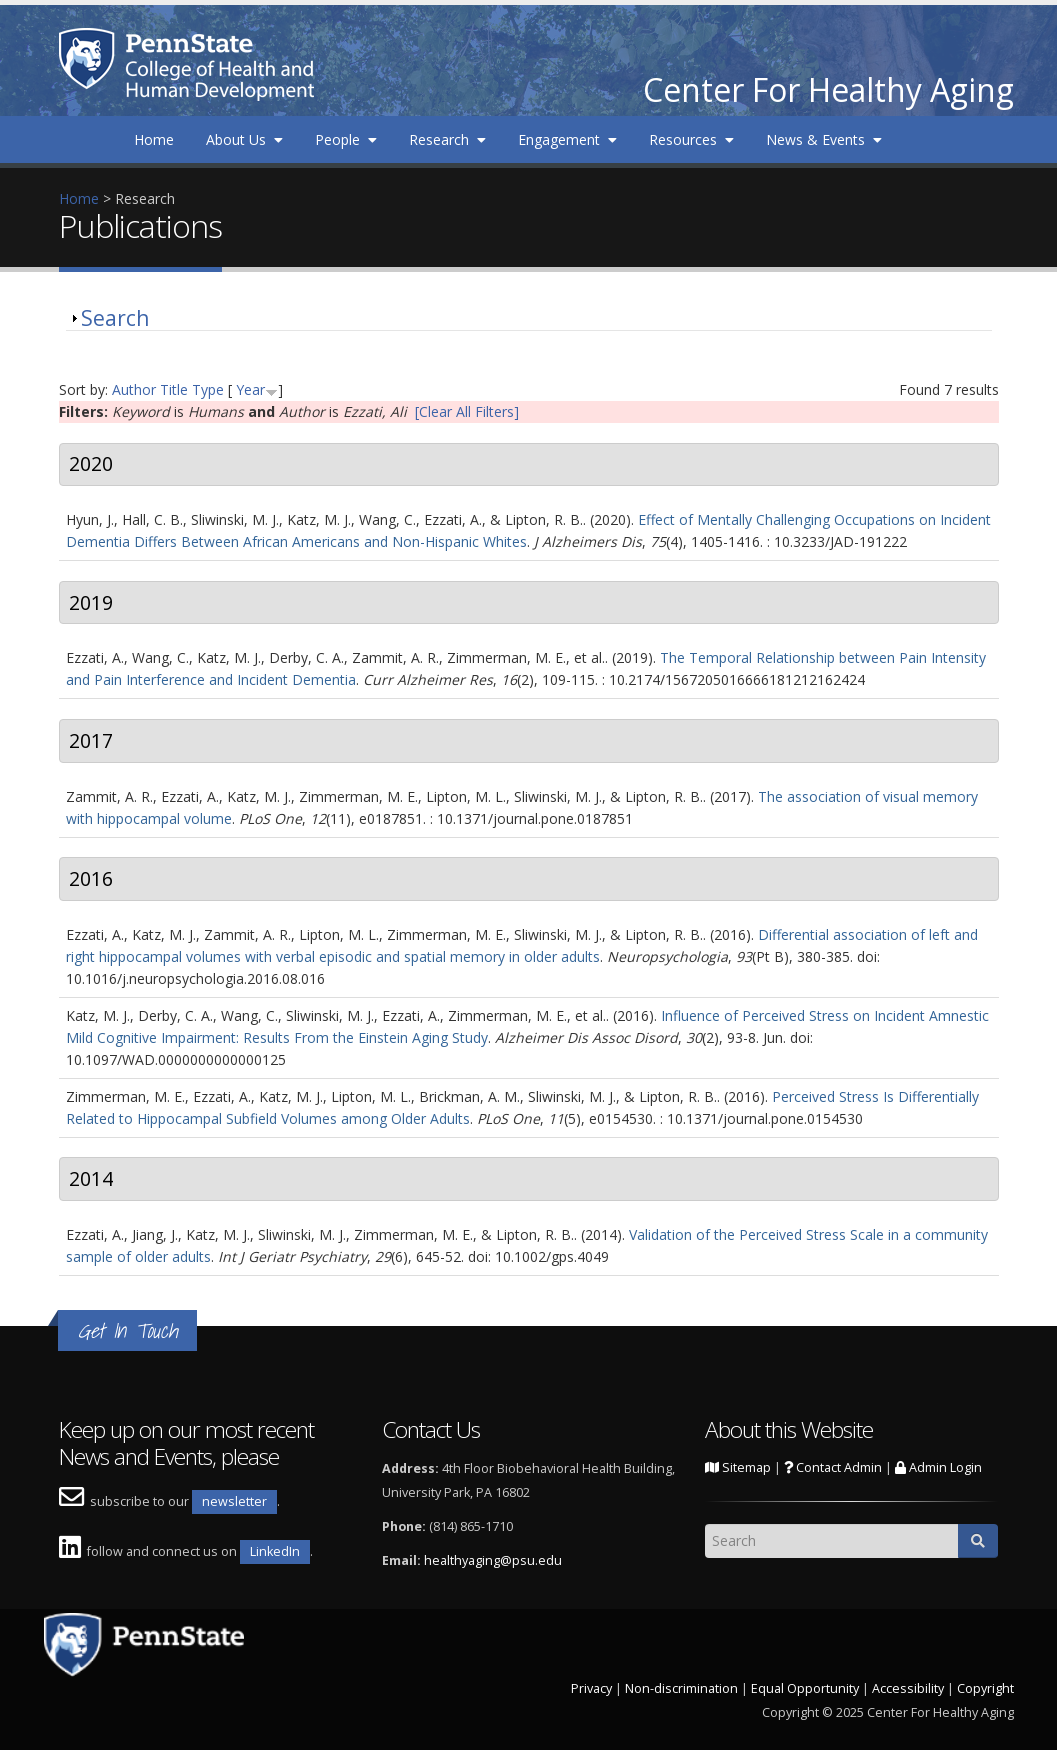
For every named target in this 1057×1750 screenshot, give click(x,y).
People (346, 139)
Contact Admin (833, 1467)
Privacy (591, 1688)
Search (115, 318)
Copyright (985, 1688)
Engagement (567, 139)
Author (134, 389)
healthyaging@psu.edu (493, 1560)
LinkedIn (275, 1551)
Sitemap (738, 1467)
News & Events (824, 139)
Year (250, 389)
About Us (244, 139)
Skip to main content (67, 10)
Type (208, 389)
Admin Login (938, 1467)
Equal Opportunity (805, 1688)
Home (154, 139)
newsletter (234, 1501)
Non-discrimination (681, 1688)
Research (447, 139)
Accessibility (908, 1688)
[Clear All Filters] (467, 411)
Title (174, 389)
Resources (691, 139)
